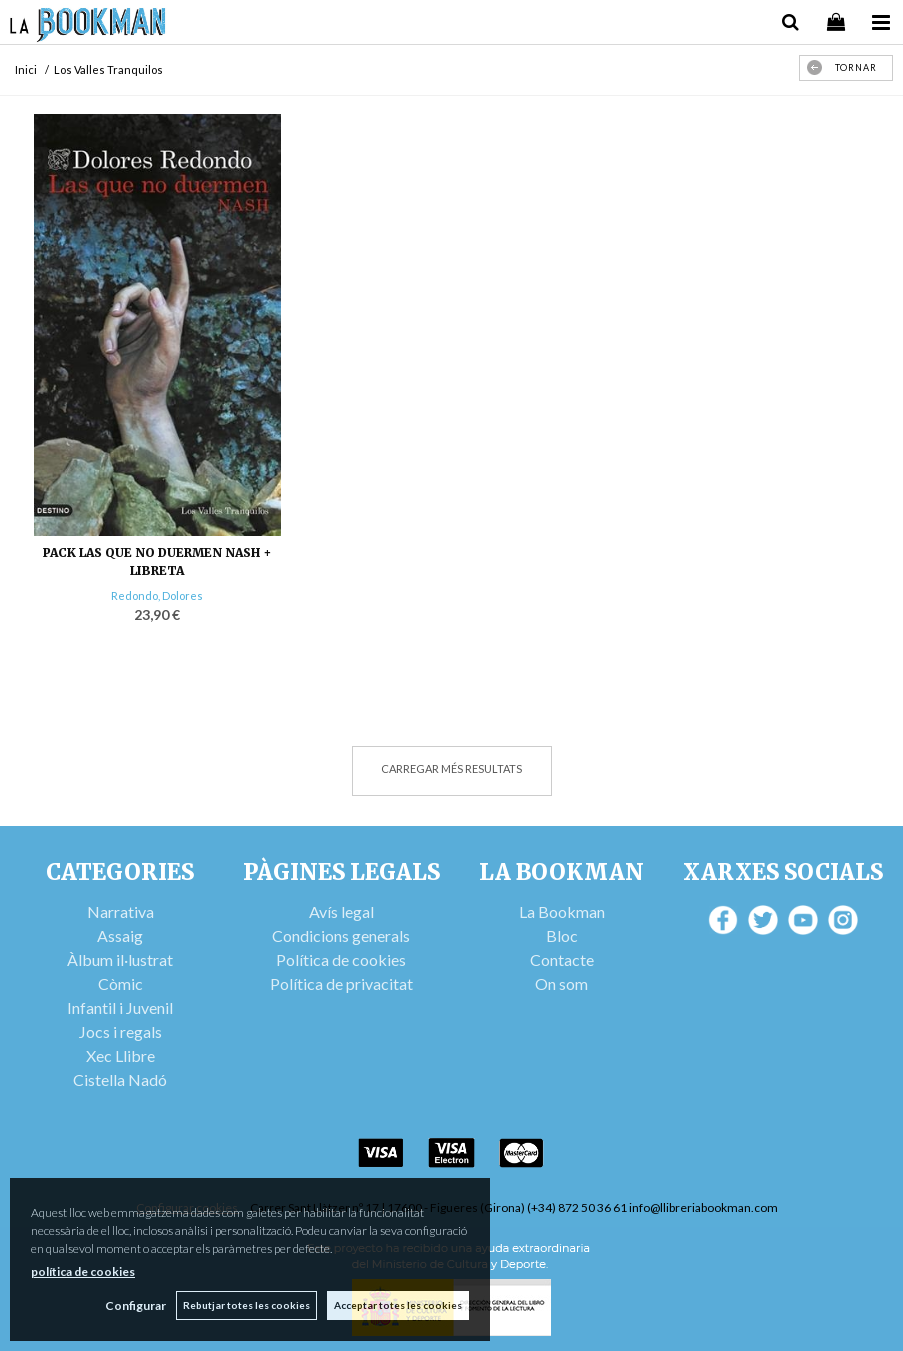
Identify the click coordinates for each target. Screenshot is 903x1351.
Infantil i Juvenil (120, 1007)
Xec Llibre (120, 1055)
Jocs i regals (120, 1031)
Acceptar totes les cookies (398, 1305)
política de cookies (83, 1271)
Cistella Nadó (120, 1079)
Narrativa (120, 911)
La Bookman (562, 911)
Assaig (120, 935)
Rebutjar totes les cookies (246, 1305)
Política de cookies (341, 959)
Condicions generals (341, 935)
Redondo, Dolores (157, 595)
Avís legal (341, 911)
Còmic (120, 983)
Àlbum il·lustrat (120, 959)
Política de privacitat (341, 983)
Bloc (562, 935)
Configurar (135, 1305)
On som (561, 983)
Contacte (562, 959)
